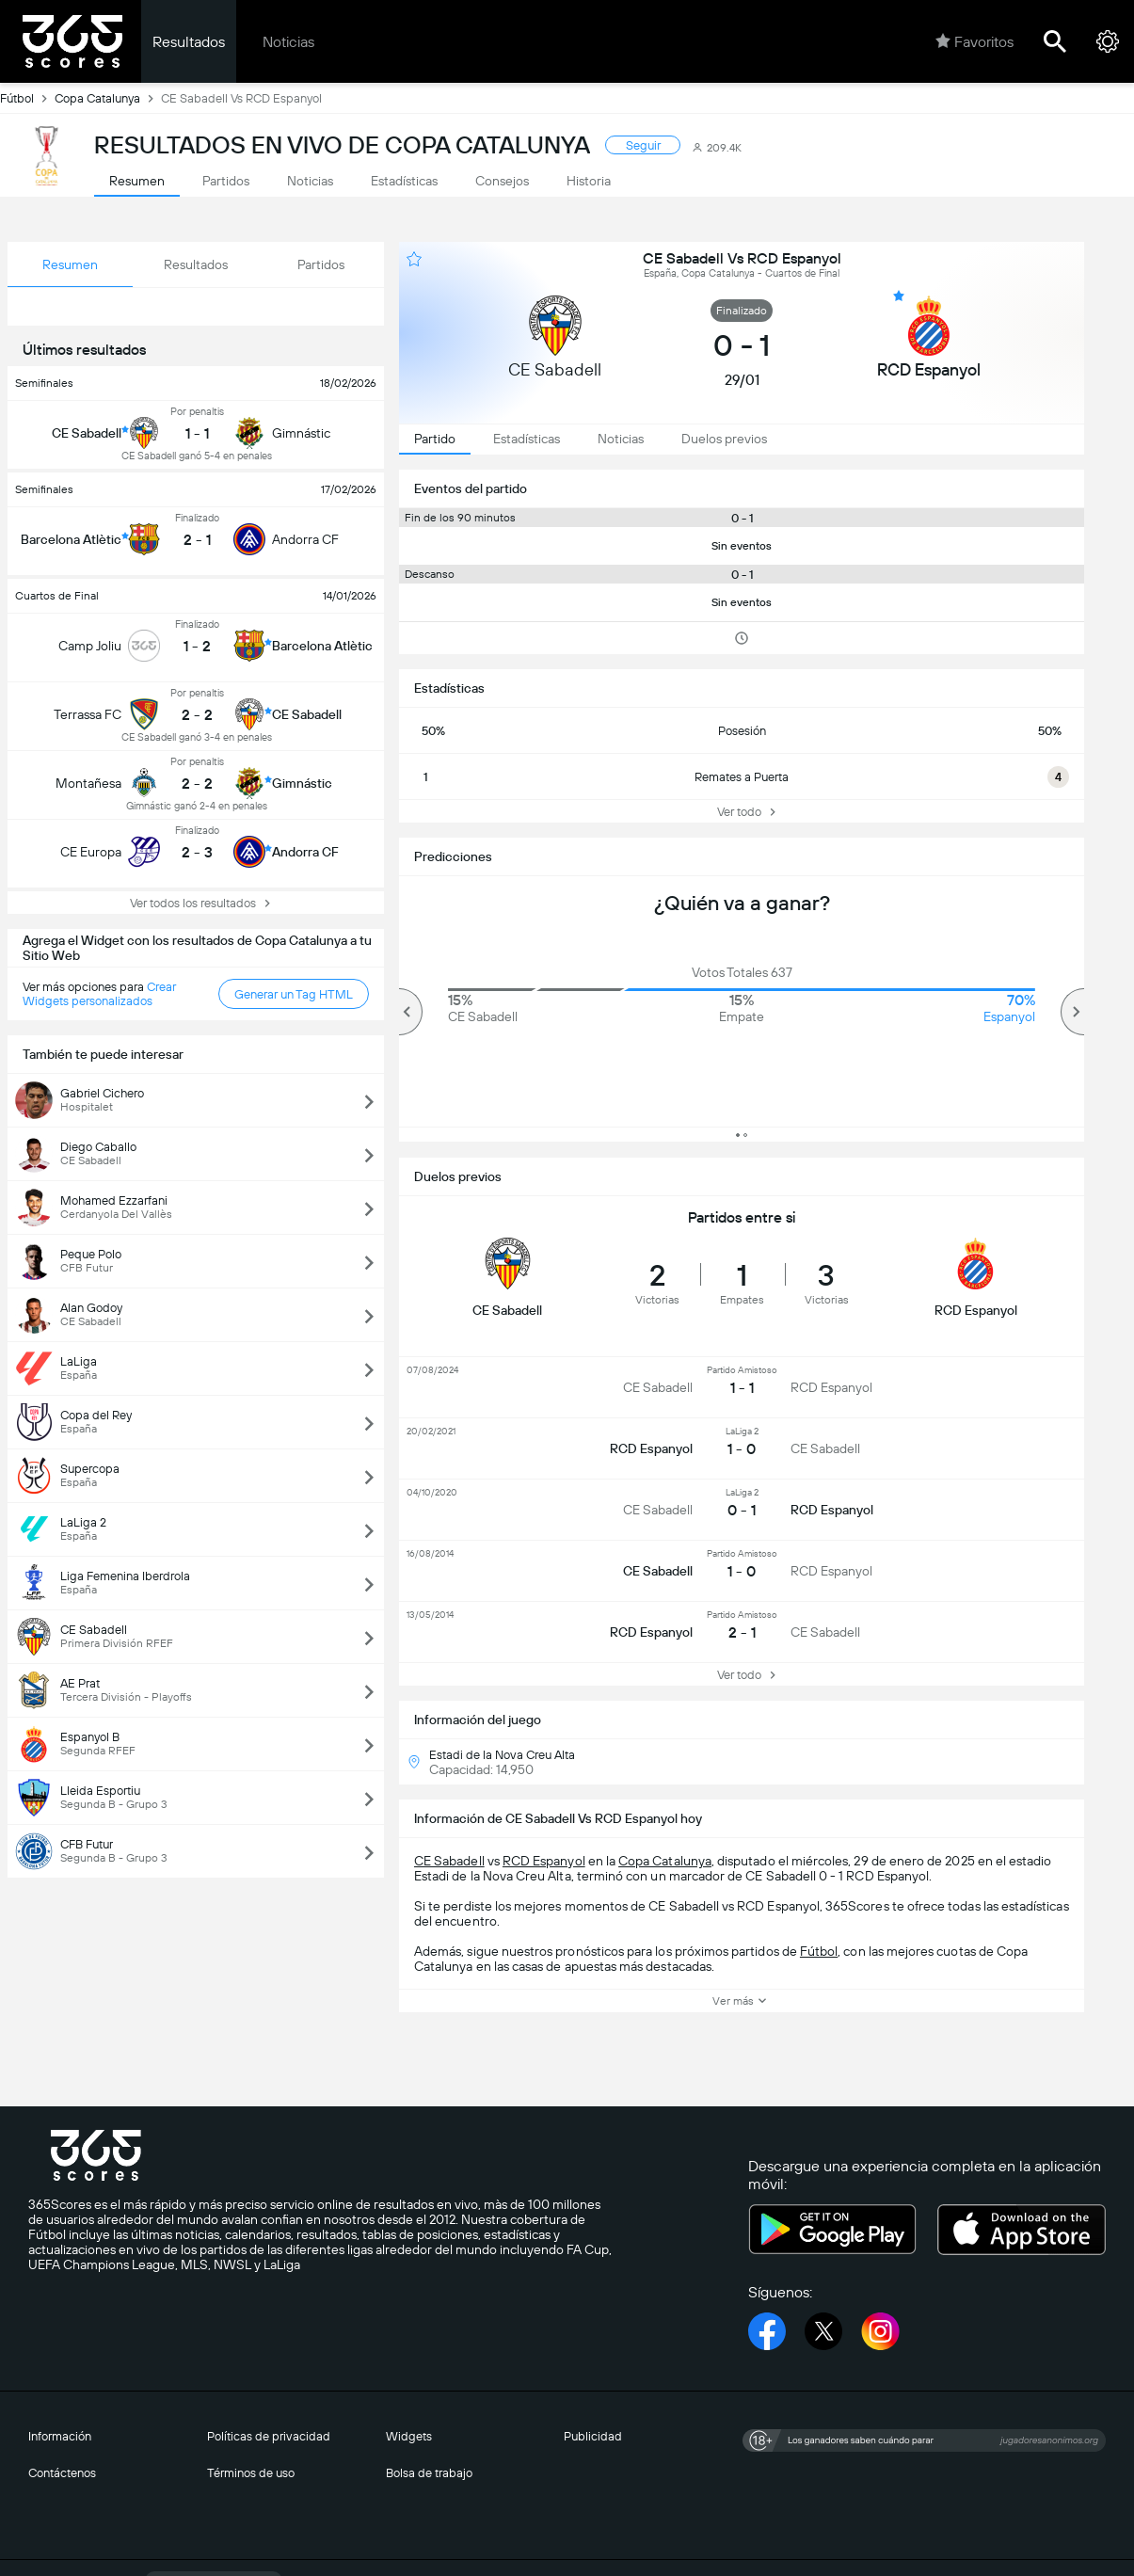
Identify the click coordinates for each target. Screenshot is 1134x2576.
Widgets (409, 2436)
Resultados (188, 42)
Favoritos (974, 41)
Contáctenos (62, 2473)
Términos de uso (251, 2473)
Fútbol (27, 98)
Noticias (288, 42)
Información (59, 2436)
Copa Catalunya (108, 98)
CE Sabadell (449, 1860)
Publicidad (593, 2436)
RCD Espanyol (544, 1860)
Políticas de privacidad (268, 2436)
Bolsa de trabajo (429, 2473)
